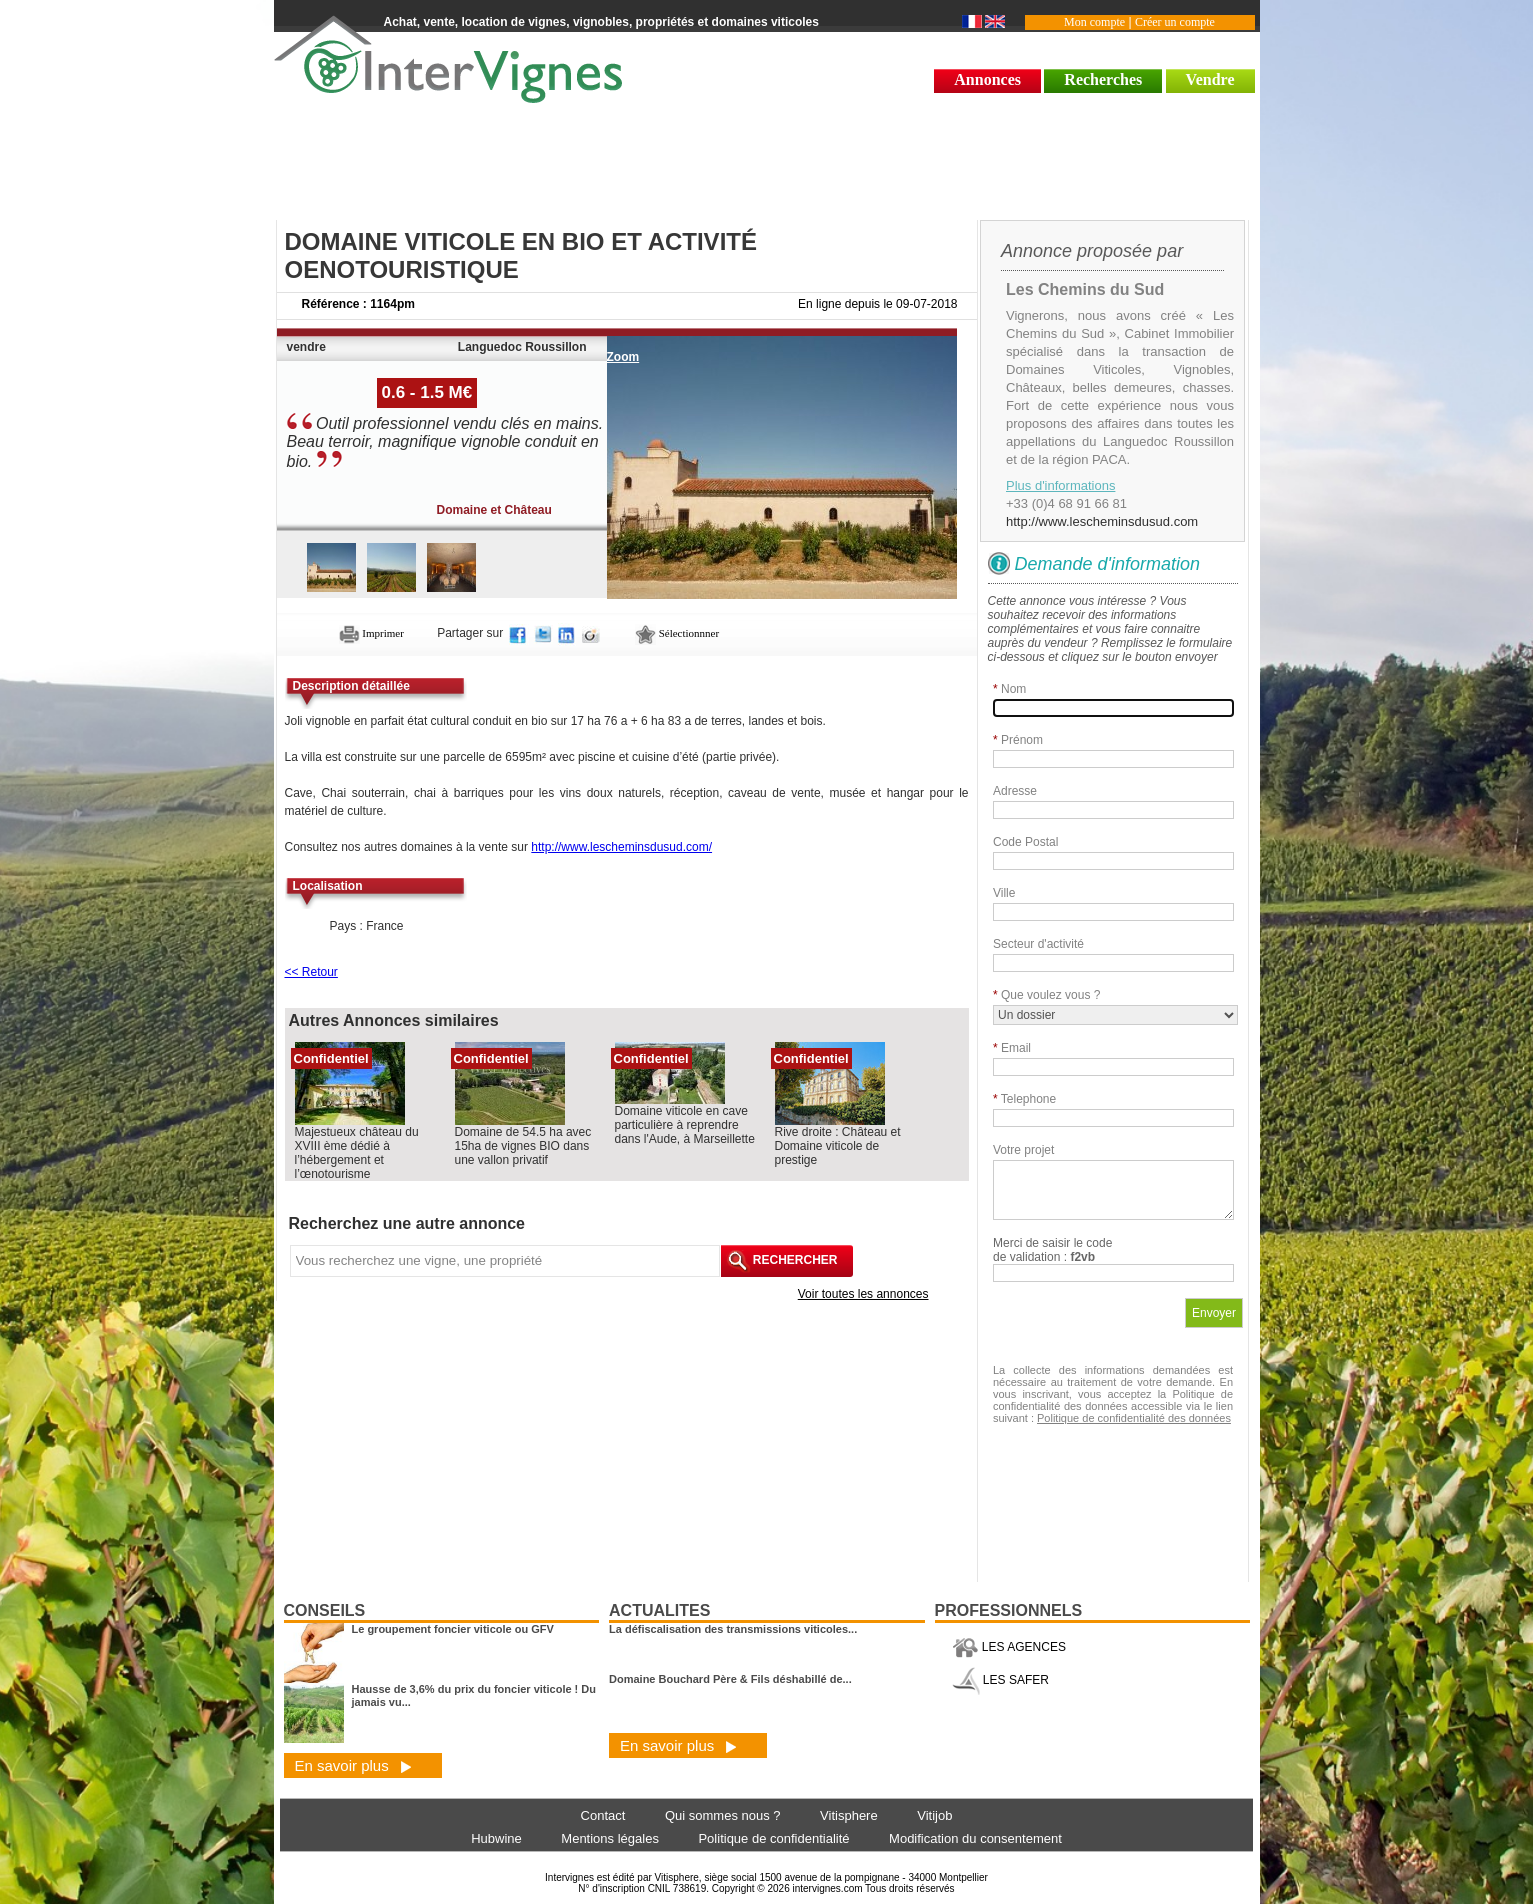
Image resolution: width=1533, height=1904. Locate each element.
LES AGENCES (1009, 1647)
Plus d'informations (1060, 485)
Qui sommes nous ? (723, 1815)
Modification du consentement (975, 1838)
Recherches (1103, 79)
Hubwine (496, 1838)
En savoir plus (353, 1765)
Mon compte (1094, 22)
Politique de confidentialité (773, 1838)
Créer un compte (1175, 22)
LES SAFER (1000, 1680)
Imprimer (371, 633)
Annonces (987, 79)
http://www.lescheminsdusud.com (1102, 521)
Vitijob (934, 1815)
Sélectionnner (677, 633)
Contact (603, 1815)
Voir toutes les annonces (863, 1294)
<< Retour (311, 972)
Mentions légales (610, 1838)
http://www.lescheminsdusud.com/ (621, 847)
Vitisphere (849, 1815)
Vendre (1210, 79)
